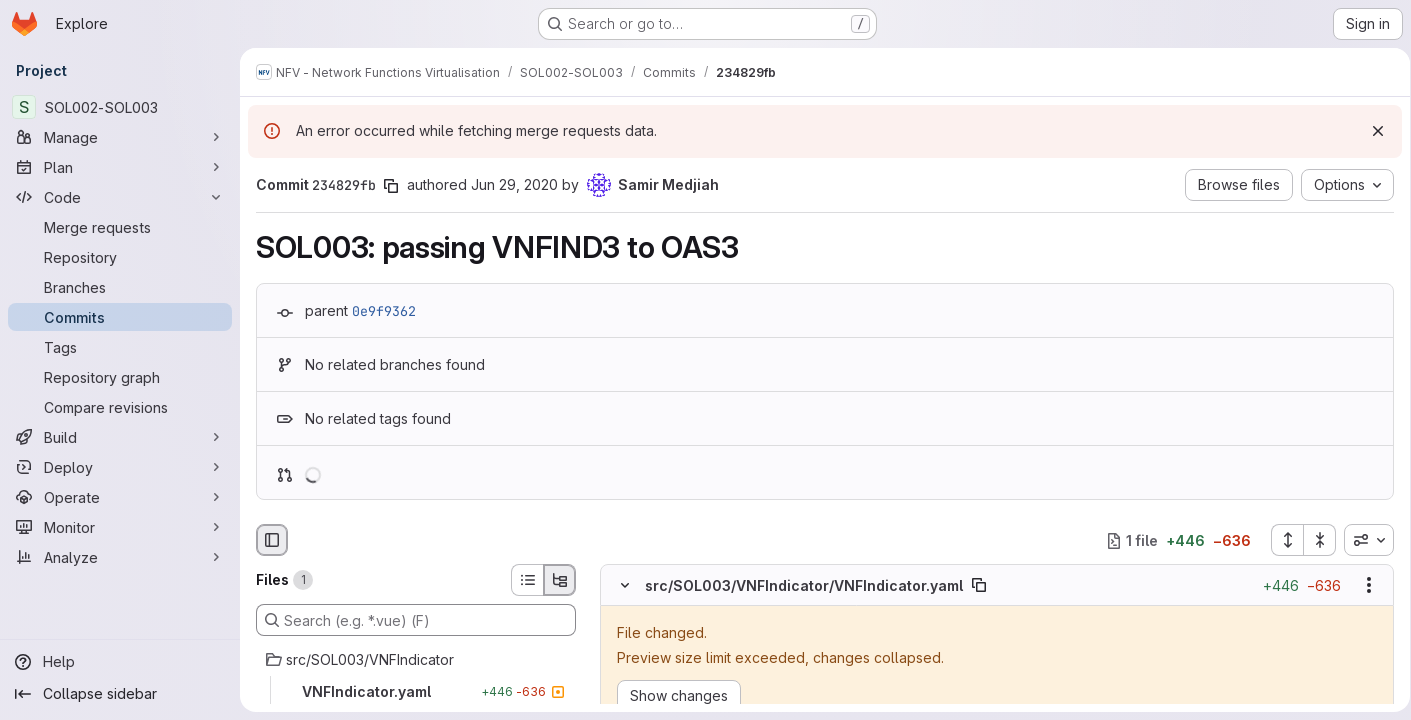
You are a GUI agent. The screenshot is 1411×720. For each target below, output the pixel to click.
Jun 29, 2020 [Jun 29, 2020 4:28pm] (514, 184)
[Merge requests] (120, 227)
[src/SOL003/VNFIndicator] (416, 660)
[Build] (120, 437)
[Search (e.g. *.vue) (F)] (416, 620)
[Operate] (120, 497)
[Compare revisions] (120, 407)
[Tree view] (560, 580)
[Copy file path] (979, 586)
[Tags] (120, 347)
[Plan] (120, 167)
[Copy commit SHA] (391, 186)
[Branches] (120, 287)
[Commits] (120, 317)
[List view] (527, 580)
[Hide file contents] (625, 586)
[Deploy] (120, 467)
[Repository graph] (120, 377)
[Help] (120, 662)
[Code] (120, 197)
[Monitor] (120, 527)
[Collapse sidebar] (120, 694)
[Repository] (120, 257)
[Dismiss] (1371, 131)
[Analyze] (120, 557)
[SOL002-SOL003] (120, 107)
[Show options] (1362, 586)
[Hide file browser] (272, 540)
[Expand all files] (1280, 540)
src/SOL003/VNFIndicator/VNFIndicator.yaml (804, 585)
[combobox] (1362, 540)
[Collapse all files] (1313, 540)
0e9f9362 (384, 311)
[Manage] (120, 137)
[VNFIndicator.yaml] (416, 692)
